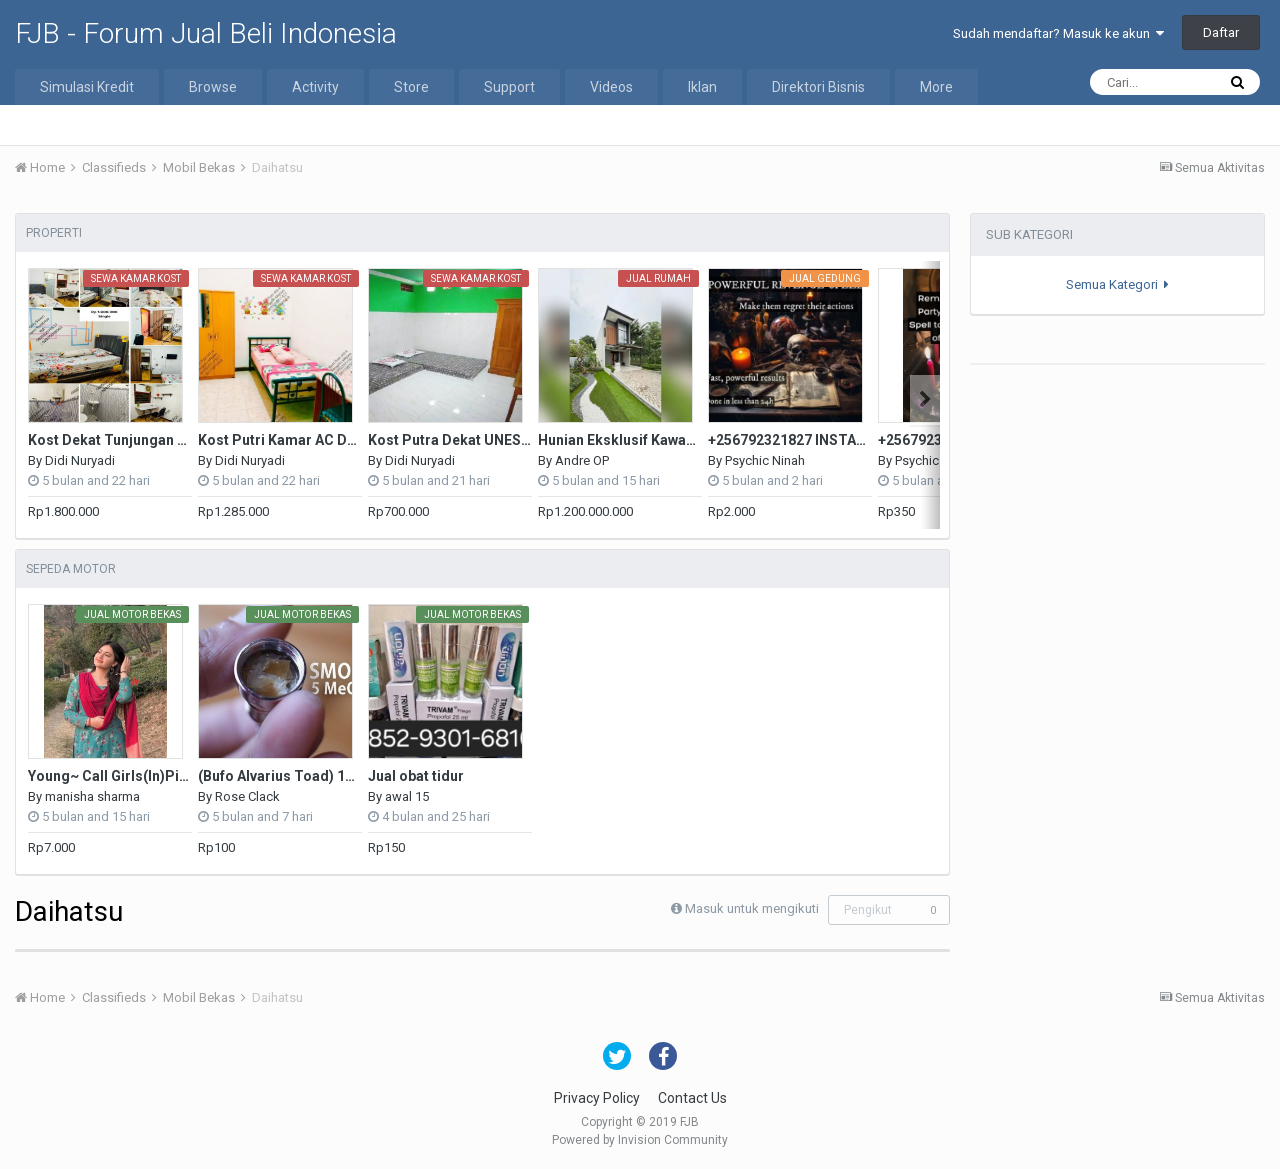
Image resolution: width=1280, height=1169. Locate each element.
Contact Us (692, 1098)
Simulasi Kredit (87, 87)
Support (509, 87)
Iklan (702, 87)
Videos (611, 87)
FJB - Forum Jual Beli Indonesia (206, 33)
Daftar (1221, 32)
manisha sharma (92, 796)
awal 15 (407, 796)
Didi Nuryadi (80, 460)
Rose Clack (247, 796)
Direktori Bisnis (818, 87)
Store (411, 87)
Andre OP (582, 460)
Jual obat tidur (416, 776)
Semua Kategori (1117, 284)
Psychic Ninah (765, 460)
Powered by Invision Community (640, 1140)
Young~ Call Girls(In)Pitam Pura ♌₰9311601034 (188, 776)
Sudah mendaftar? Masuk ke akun (1058, 33)
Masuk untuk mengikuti (752, 908)
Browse (213, 87)
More (936, 87)
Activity (315, 87)
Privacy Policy (597, 1098)
